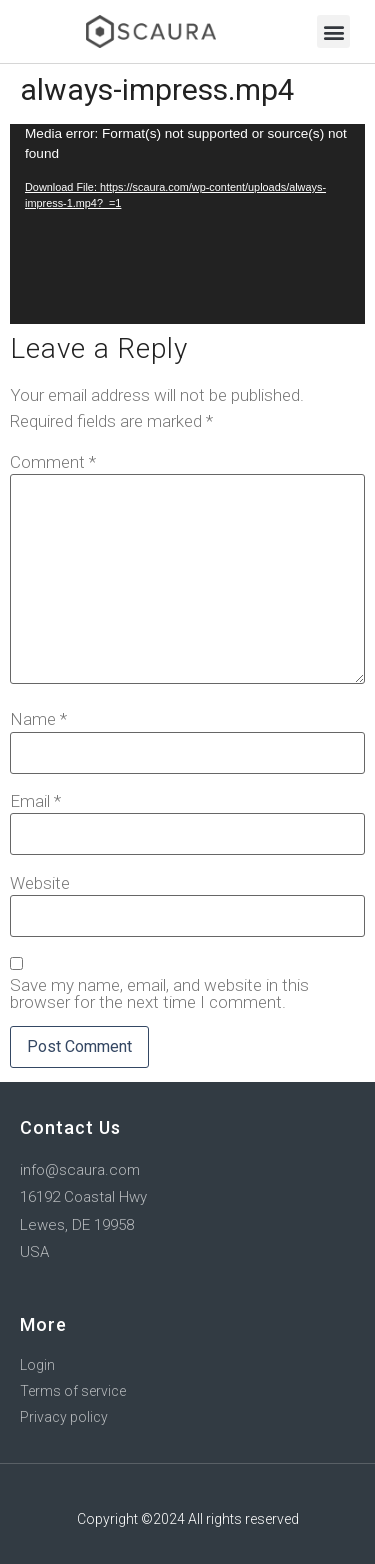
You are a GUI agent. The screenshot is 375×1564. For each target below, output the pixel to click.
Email (35, 801)
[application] (187, 224)
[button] (333, 31)
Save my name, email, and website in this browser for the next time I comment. (159, 994)
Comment (53, 462)
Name (38, 719)
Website (40, 883)
